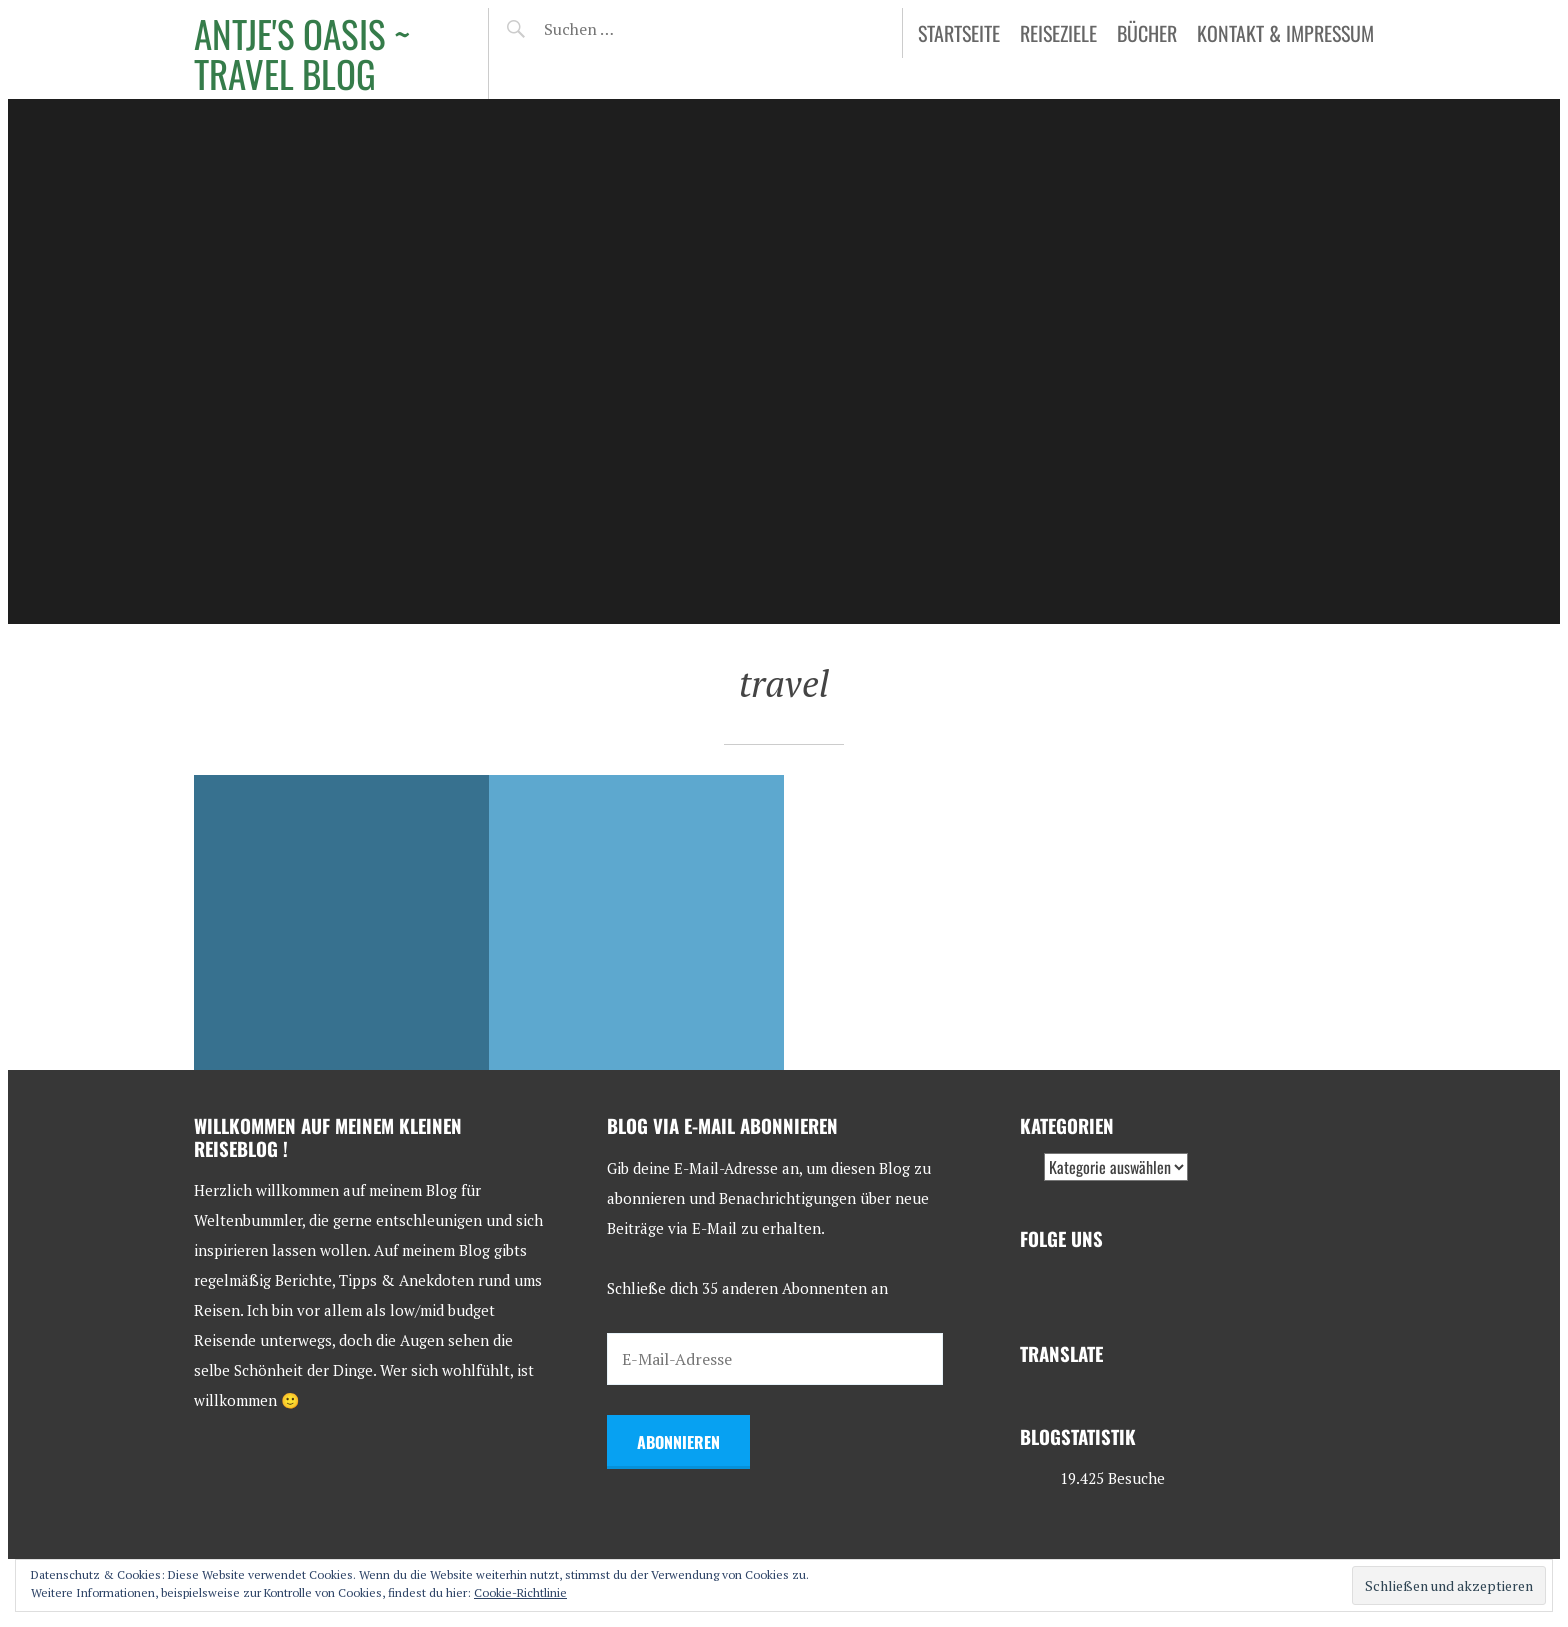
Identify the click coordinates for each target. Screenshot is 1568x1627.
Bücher (1147, 33)
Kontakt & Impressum (1285, 33)
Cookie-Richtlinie (520, 1592)
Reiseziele (1058, 33)
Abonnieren (678, 1442)
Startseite (959, 33)
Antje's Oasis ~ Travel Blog (302, 53)
